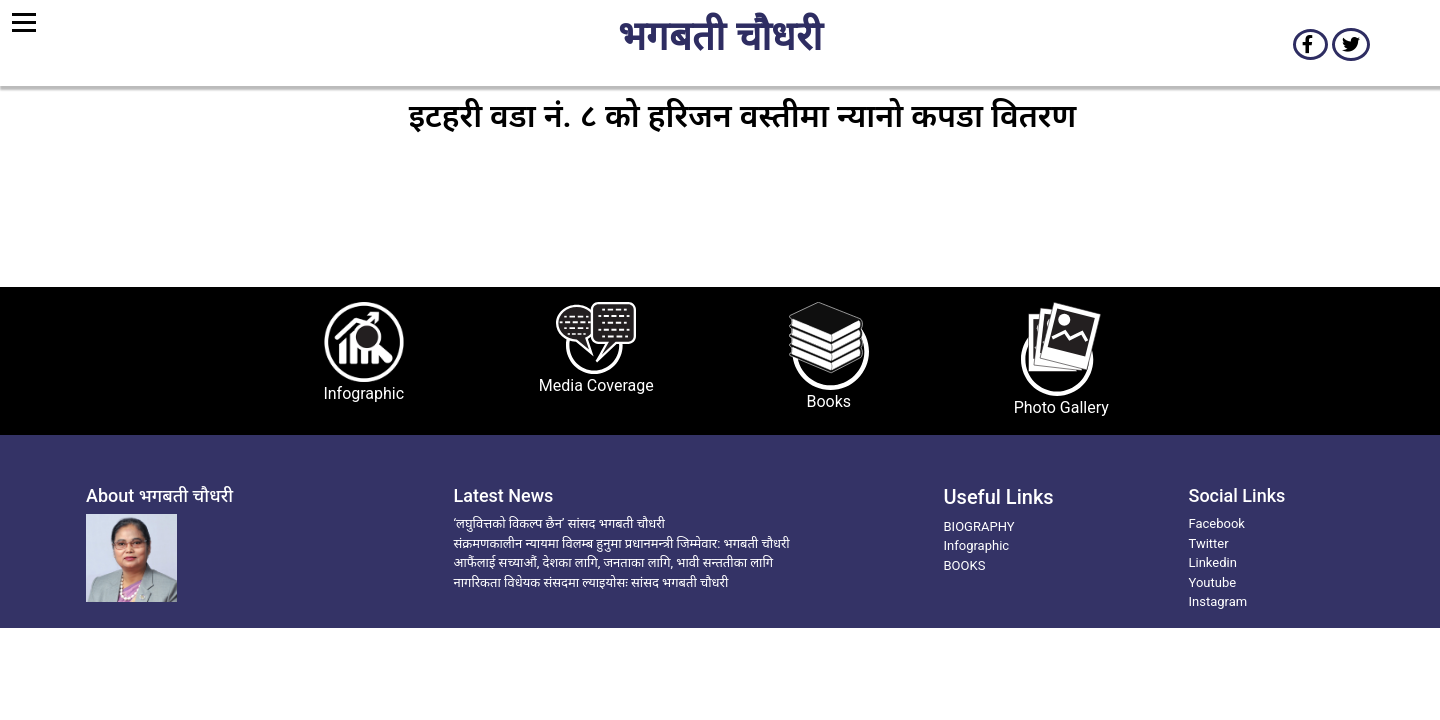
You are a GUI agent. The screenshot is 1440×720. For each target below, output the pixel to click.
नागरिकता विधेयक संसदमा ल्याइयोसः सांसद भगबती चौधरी (591, 582)
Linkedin (1213, 562)
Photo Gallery (1061, 407)
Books (828, 401)
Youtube (1213, 582)
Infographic (363, 393)
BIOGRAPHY (979, 526)
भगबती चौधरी (720, 39)
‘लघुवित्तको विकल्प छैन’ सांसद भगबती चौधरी (559, 523)
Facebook (1217, 523)
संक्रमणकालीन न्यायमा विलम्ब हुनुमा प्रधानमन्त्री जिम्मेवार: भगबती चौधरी (622, 543)
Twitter (1209, 543)
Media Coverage (596, 385)
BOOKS (965, 565)
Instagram (1218, 601)
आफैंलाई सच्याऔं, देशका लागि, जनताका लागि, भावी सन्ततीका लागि (614, 562)
